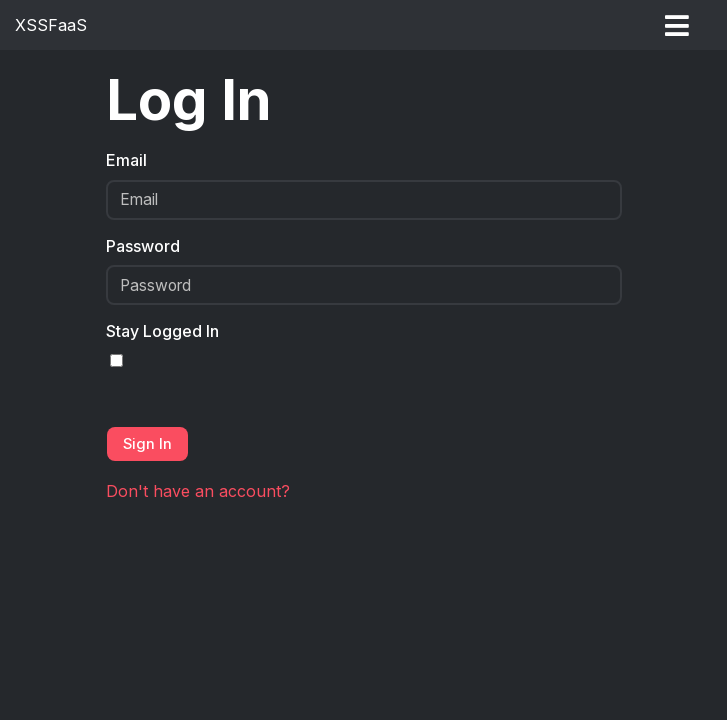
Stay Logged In (162, 331)
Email (126, 160)
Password (143, 246)
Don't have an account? (198, 491)
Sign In (147, 444)
